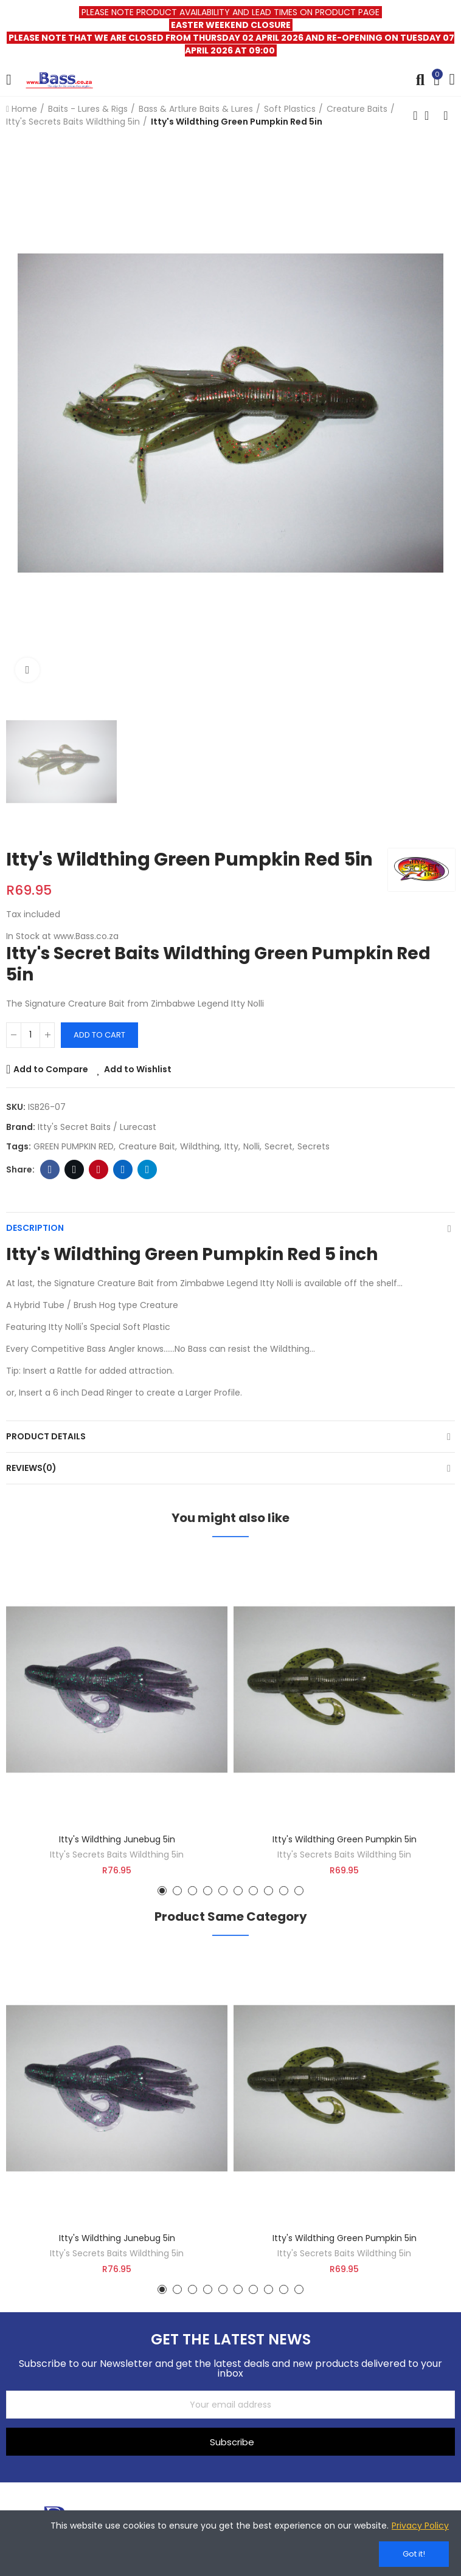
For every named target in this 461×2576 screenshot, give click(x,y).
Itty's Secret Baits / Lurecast (97, 1127)
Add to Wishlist (138, 1069)
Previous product (415, 115)
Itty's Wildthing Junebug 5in (117, 1839)
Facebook (50, 1169)
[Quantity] (30, 1035)
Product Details (46, 1436)
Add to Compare (50, 1069)
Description (35, 1228)
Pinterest (99, 1169)
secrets (313, 1146)
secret (279, 1146)
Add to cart (99, 1035)
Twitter (74, 1169)
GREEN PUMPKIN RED (73, 1146)
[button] (162, 1890)
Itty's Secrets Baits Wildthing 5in (117, 1854)
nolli (251, 1146)
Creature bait (147, 1146)
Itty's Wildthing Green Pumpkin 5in (344, 1839)
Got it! (414, 2554)
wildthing (200, 1146)
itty (231, 1146)
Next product (446, 115)
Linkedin (123, 1169)
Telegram (147, 1169)
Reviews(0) (31, 1468)
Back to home (431, 115)
